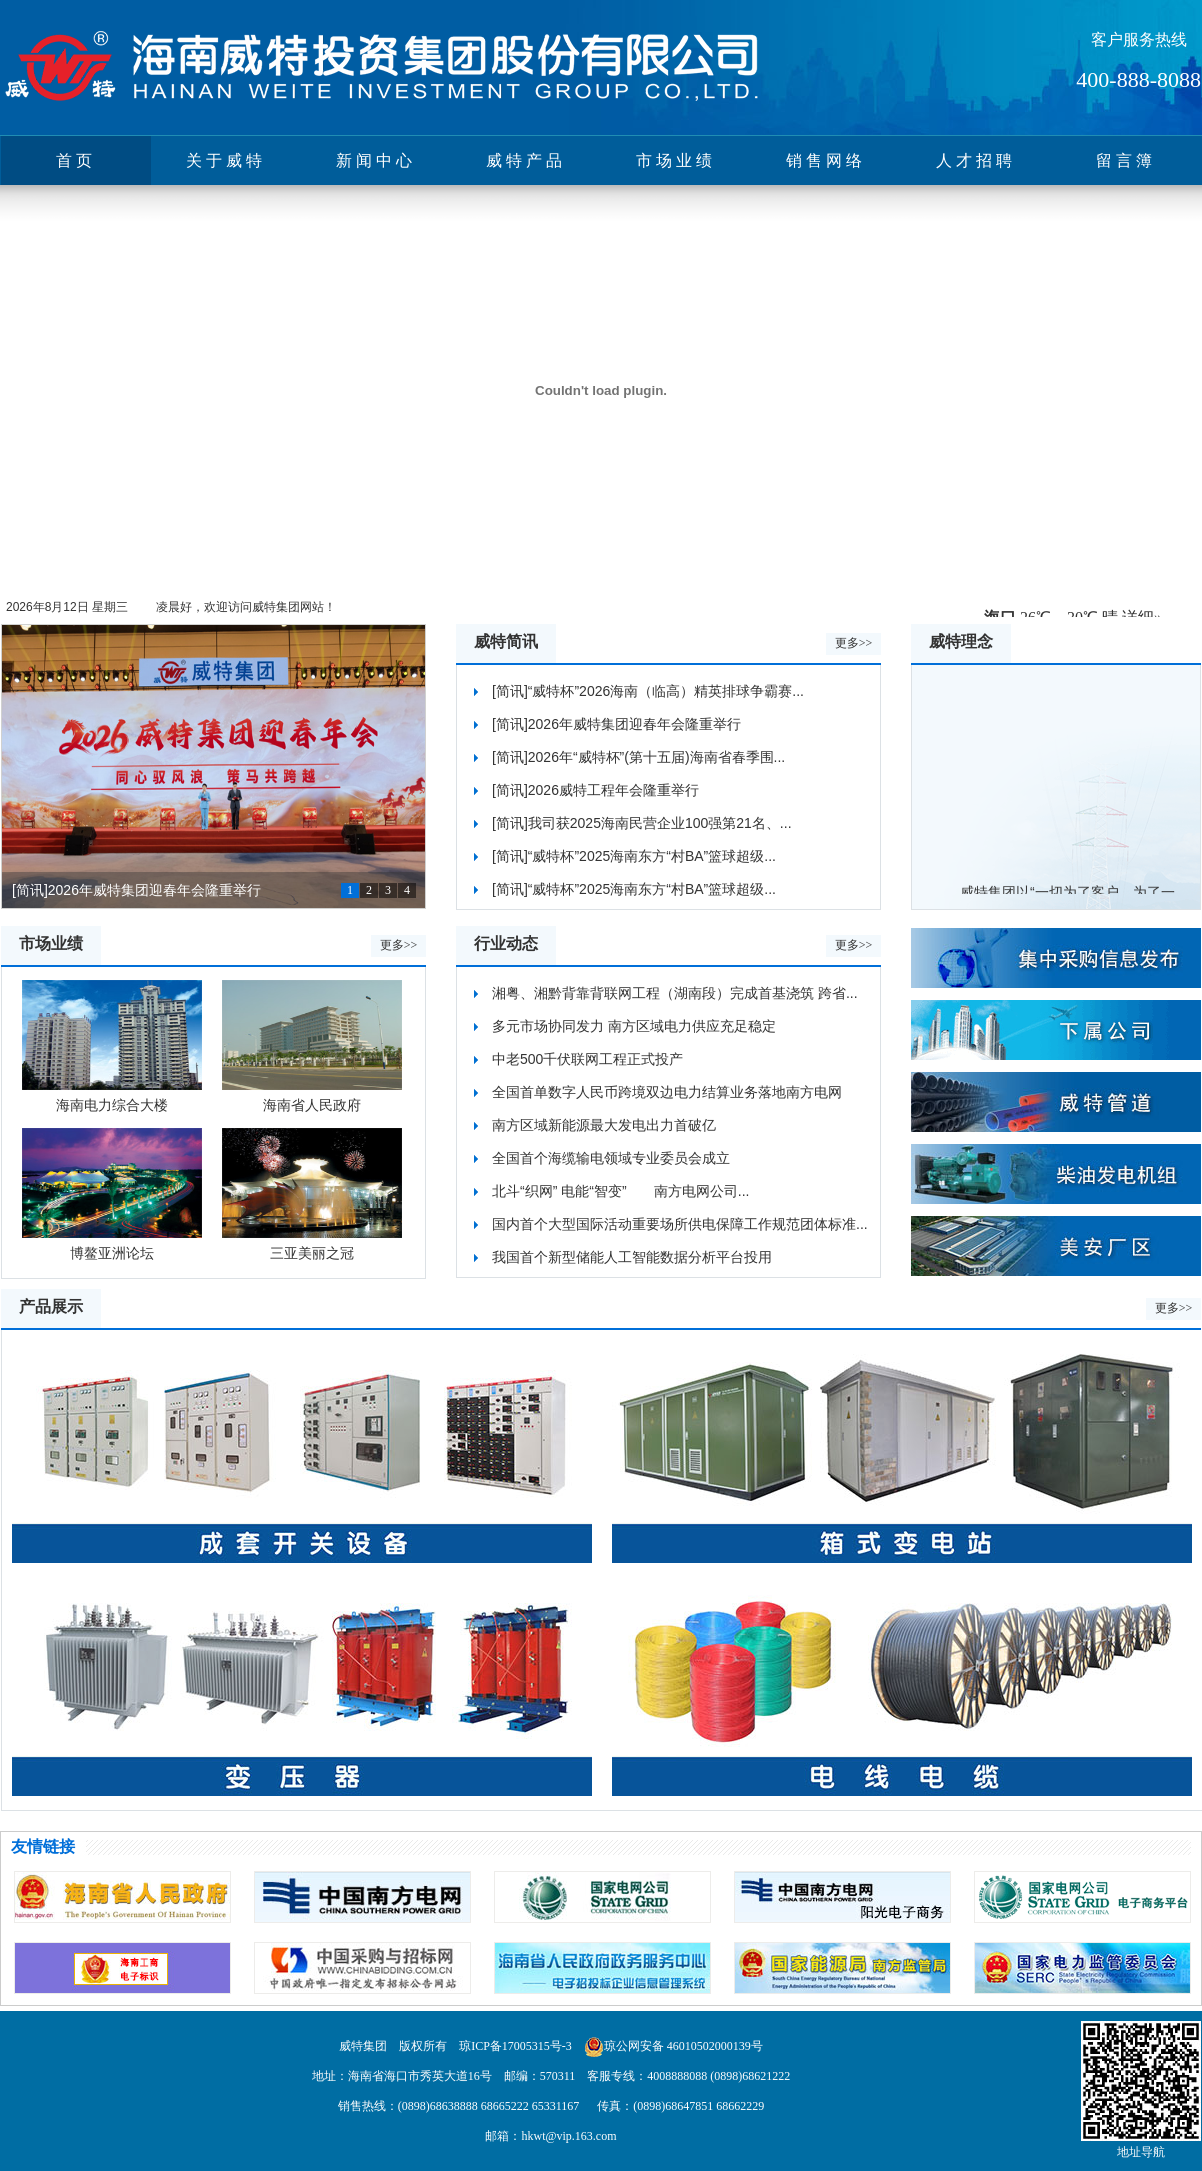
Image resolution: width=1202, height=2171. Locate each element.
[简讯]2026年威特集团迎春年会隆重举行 (136, 890)
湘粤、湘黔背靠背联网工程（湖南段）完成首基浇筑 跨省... (675, 993)
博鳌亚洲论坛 (112, 1194)
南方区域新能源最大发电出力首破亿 (604, 1125)
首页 (76, 160)
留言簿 (1126, 160)
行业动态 (506, 943)
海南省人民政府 (312, 1046)
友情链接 (43, 1846)
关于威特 (226, 160)
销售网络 (826, 160)
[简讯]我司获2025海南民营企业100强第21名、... (642, 823)
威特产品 (526, 160)
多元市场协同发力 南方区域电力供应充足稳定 (634, 1026)
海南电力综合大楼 (112, 1046)
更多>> (854, 643)
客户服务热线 (1139, 39)
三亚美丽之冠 (312, 1194)
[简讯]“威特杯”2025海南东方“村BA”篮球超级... (634, 856)
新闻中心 (376, 160)
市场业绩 (676, 160)
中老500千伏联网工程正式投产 (587, 1059)
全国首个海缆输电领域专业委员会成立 (611, 1158)
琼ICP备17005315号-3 (515, 2046)
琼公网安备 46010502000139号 (683, 2046)
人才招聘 (976, 160)
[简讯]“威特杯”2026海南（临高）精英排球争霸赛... (648, 691)
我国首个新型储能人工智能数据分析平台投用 (632, 1257)
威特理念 (961, 641)
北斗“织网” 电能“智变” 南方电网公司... (620, 1191)
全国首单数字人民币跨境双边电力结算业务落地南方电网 (667, 1092)
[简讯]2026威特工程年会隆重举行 (595, 790)
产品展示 (51, 1306)
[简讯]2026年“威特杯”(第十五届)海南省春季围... (638, 757)
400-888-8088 (1138, 79)
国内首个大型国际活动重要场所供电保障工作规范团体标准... (680, 1224)
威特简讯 (506, 641)
